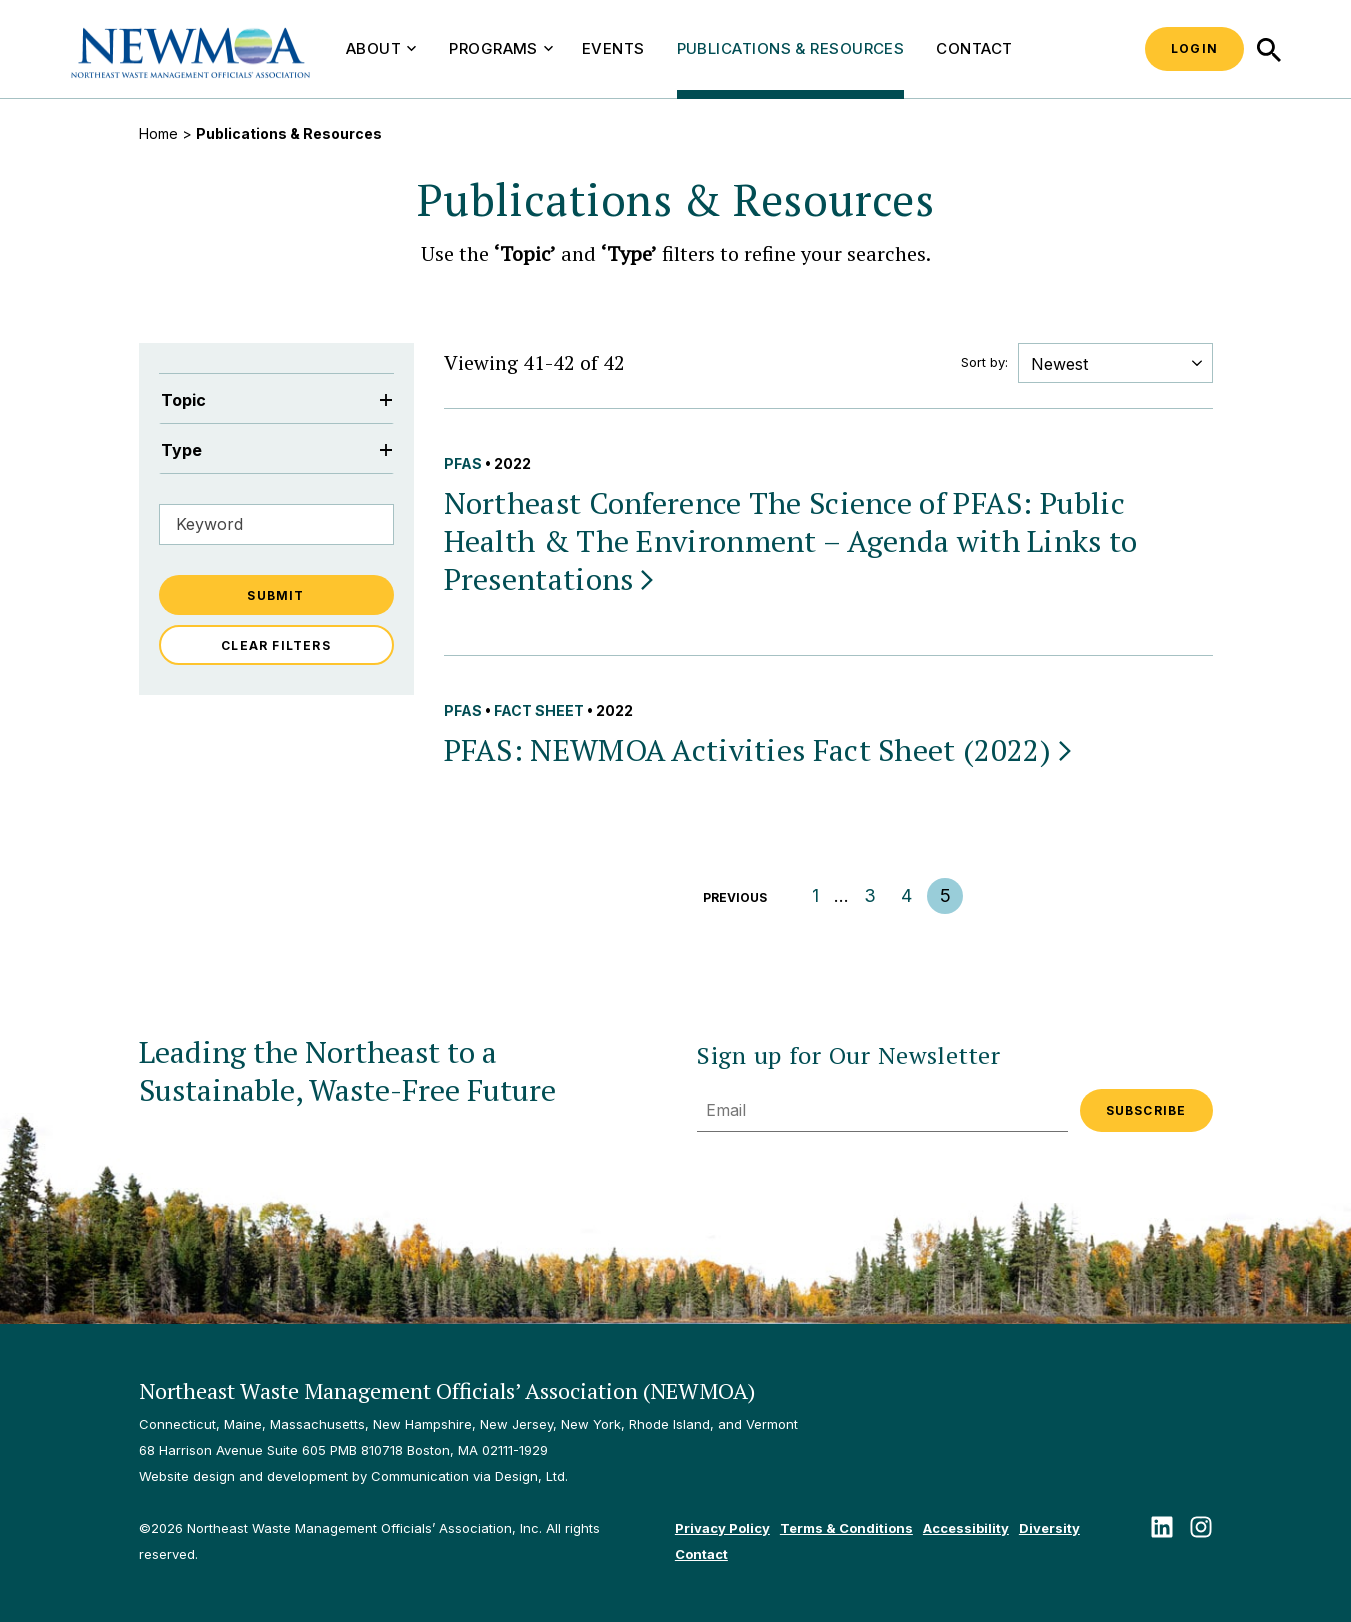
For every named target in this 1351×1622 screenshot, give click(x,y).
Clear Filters (276, 645)
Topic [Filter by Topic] (276, 400)
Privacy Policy (722, 1528)
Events (613, 48)
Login (1194, 48)
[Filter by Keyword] (276, 524)
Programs (501, 48)
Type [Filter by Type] (276, 450)
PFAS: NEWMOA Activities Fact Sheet (759, 750)
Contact (974, 48)
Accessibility (966, 1528)
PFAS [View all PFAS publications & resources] (463, 463)
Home (158, 133)
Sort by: (984, 362)
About (381, 48)
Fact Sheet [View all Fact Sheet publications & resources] (539, 710)
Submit (275, 595)
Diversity (1049, 1528)
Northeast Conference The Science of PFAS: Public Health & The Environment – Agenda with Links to (791, 541)
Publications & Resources (791, 48)
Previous (735, 897)
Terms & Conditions (846, 1528)
